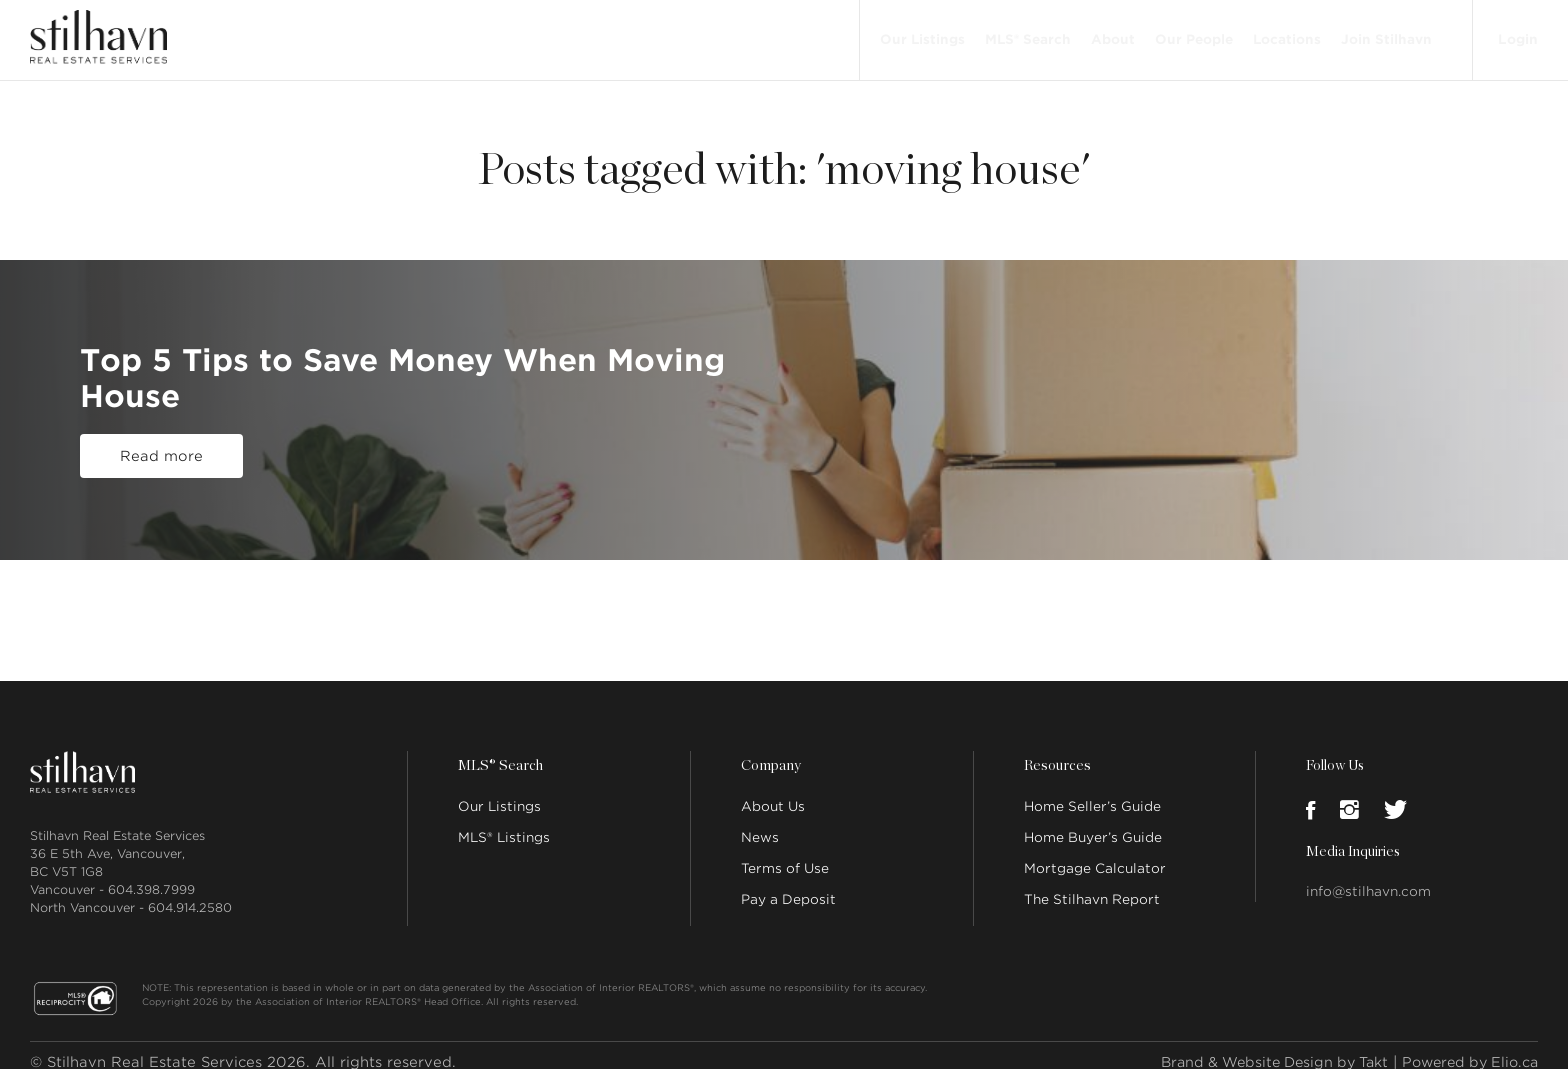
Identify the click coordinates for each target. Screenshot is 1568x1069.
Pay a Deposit (788, 885)
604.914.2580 (190, 893)
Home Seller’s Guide (1092, 792)
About (1111, 32)
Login (1517, 32)
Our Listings (920, 32)
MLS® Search (1026, 32)
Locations (1285, 32)
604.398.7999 (151, 875)
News (760, 823)
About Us (773, 792)
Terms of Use (785, 854)
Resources (1056, 752)
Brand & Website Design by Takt (1259, 1048)
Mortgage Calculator (1095, 854)
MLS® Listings (504, 823)
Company (770, 752)
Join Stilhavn (1384, 32)
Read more (161, 449)
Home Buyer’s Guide (1093, 823)
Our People (1192, 32)
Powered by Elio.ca (1465, 1048)
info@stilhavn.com (1368, 877)
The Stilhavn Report (1092, 885)
